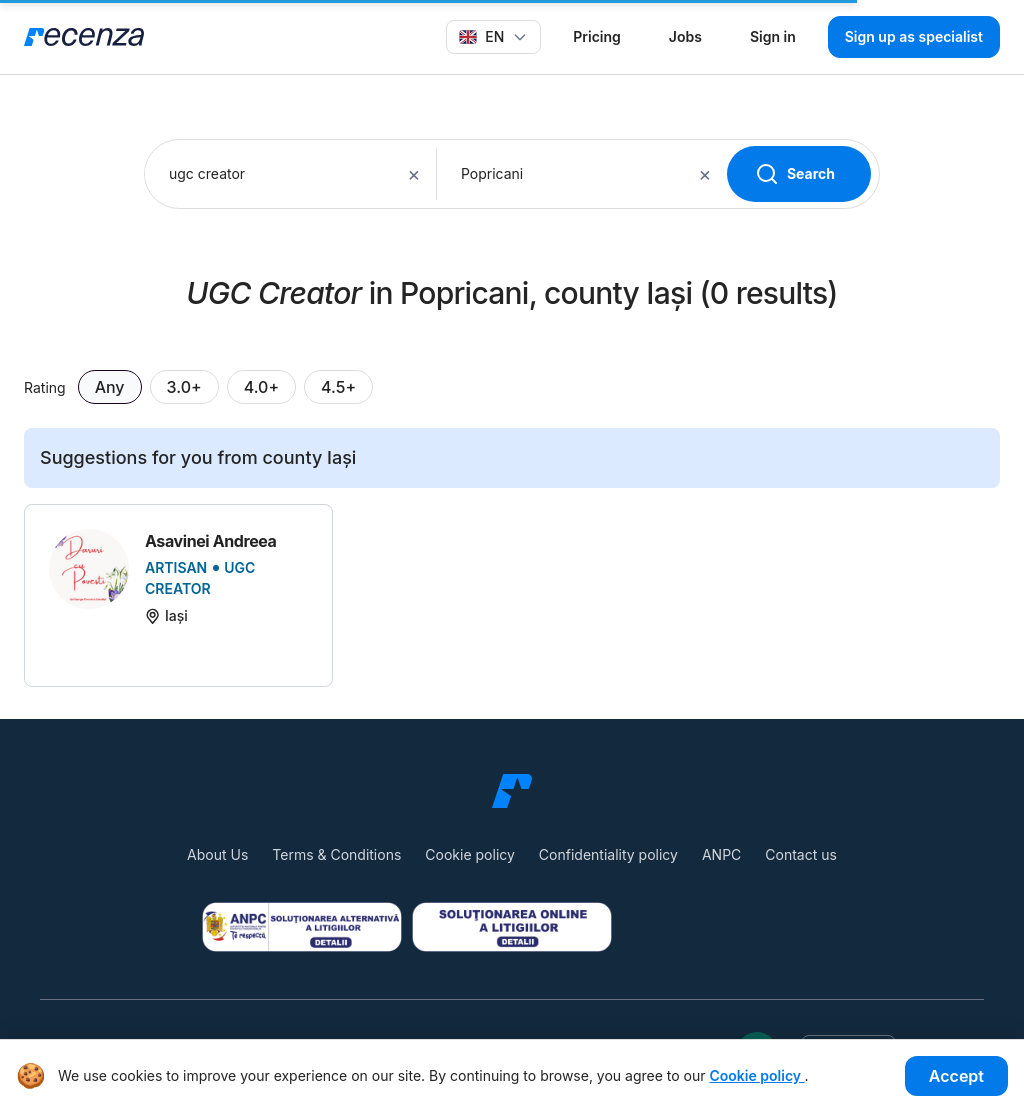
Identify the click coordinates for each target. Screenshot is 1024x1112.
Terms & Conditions (336, 854)
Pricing (596, 36)
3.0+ (184, 387)
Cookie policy (470, 854)
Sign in (773, 36)
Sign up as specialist (914, 36)
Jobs (685, 36)
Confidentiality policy (608, 854)
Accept (956, 1076)
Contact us (801, 854)
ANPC (721, 854)
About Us (217, 854)
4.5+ (338, 387)
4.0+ (261, 387)
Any (110, 387)
